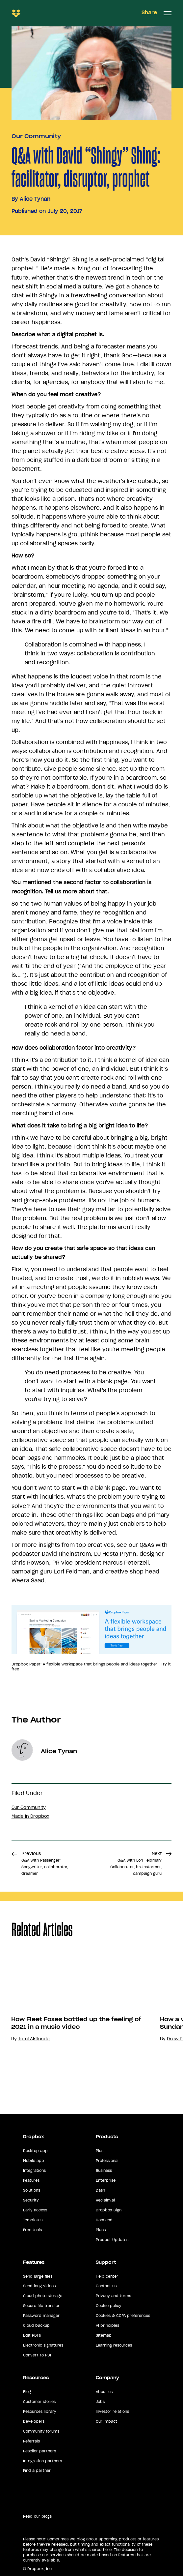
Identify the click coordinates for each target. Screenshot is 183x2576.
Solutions (31, 2190)
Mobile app (33, 2160)
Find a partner (37, 2470)
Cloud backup (36, 2325)
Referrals (31, 2441)
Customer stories (39, 2401)
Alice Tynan (35, 198)
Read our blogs (37, 2516)
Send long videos (39, 2286)
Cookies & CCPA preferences (123, 2315)
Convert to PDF (37, 2355)
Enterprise (106, 2180)
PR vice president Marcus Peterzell (100, 1562)
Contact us (106, 2286)
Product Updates (112, 2239)
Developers (33, 2421)
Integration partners (42, 2461)
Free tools (32, 2230)
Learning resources (114, 2345)
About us (104, 2391)
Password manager (41, 2315)
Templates (32, 2220)
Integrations (34, 2170)
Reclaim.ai (105, 2200)
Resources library (39, 2411)
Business (104, 2170)
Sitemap (104, 2335)
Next (136, 1863)
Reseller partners (39, 2451)
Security (31, 2200)
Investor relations (112, 2411)
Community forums (41, 2431)
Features (31, 2180)
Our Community (36, 136)
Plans (101, 2230)
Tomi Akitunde (34, 2039)
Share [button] (149, 12)
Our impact (106, 2421)
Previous (44, 1863)
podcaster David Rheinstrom (51, 1553)
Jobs (100, 2401)
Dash (100, 2190)
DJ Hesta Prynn (115, 1553)
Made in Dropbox (30, 1816)
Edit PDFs (32, 2335)
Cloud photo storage (42, 2295)
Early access (35, 2210)
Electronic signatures (43, 2345)
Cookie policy (108, 2305)
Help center (107, 2276)
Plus (99, 2150)
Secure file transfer (41, 2305)
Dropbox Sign (108, 2210)
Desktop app (35, 2150)
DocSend (104, 2220)
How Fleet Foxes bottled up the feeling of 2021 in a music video (76, 2023)
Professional (107, 2160)
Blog (27, 2391)
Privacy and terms (113, 2295)
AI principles (107, 2325)
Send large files (37, 2276)
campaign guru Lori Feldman (51, 1571)
